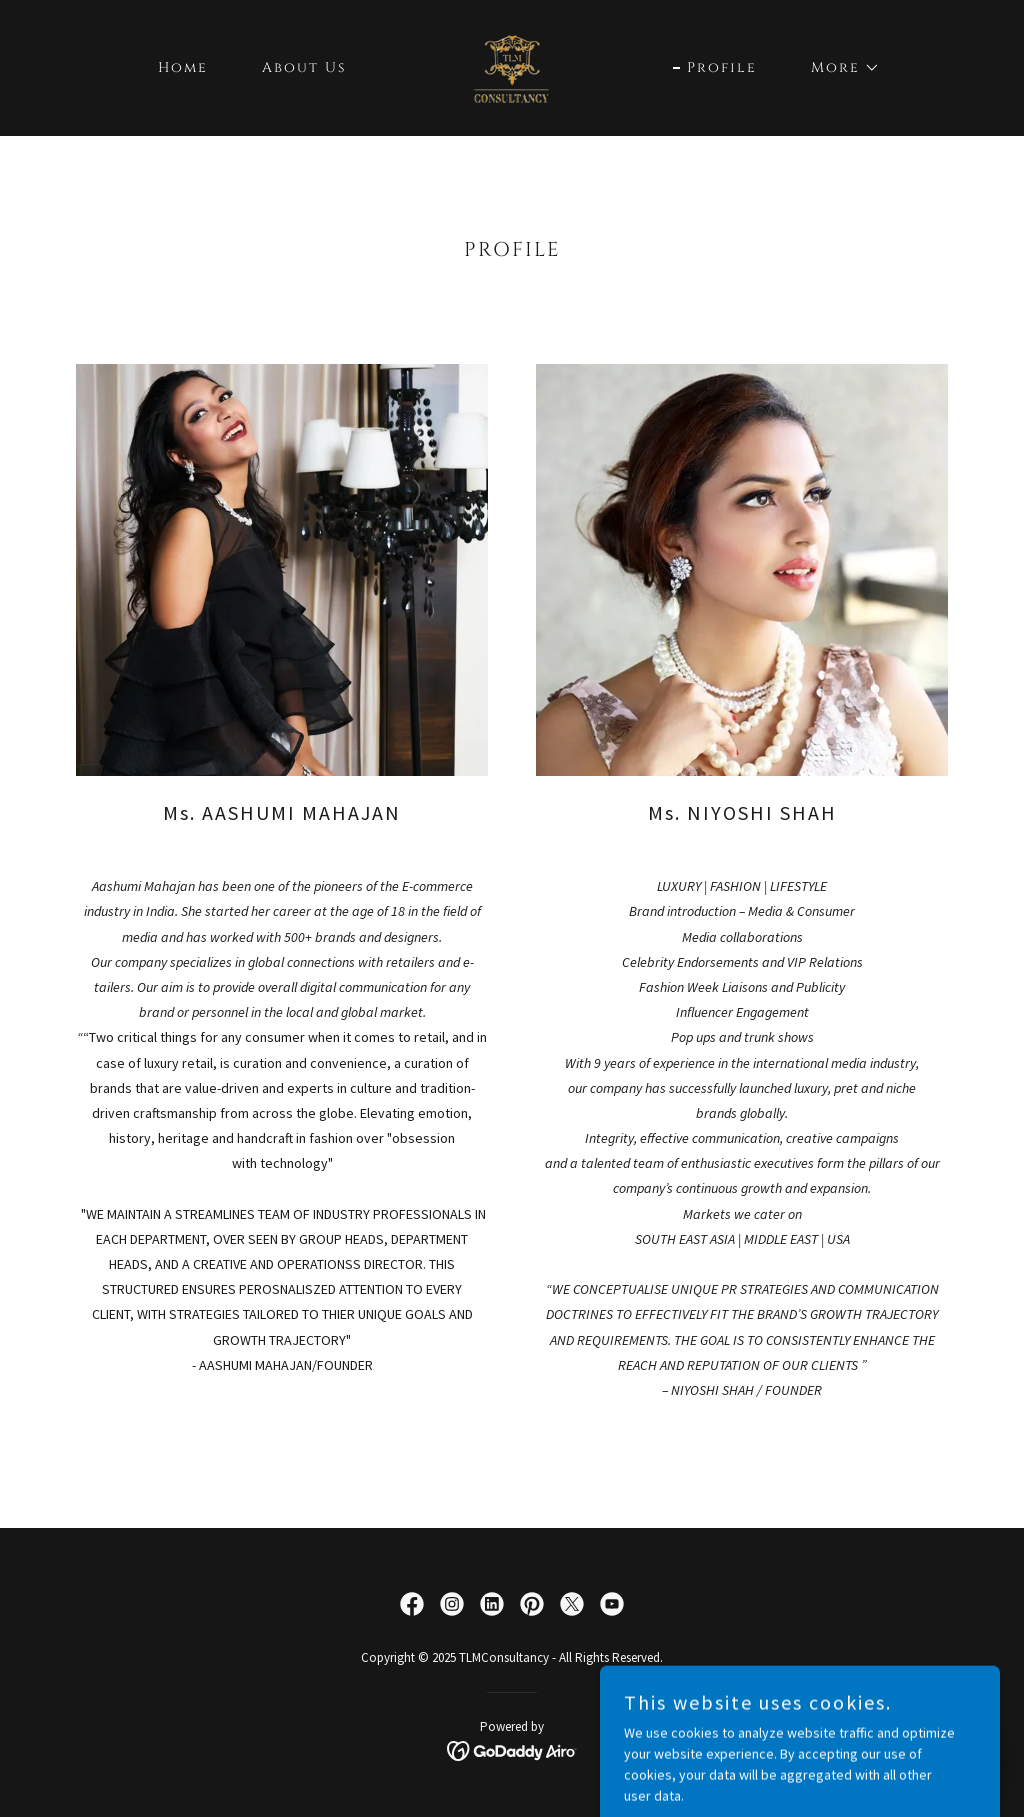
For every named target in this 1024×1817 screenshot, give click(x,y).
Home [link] (183, 67)
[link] (512, 66)
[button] (838, 68)
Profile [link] (722, 67)
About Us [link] (304, 67)
